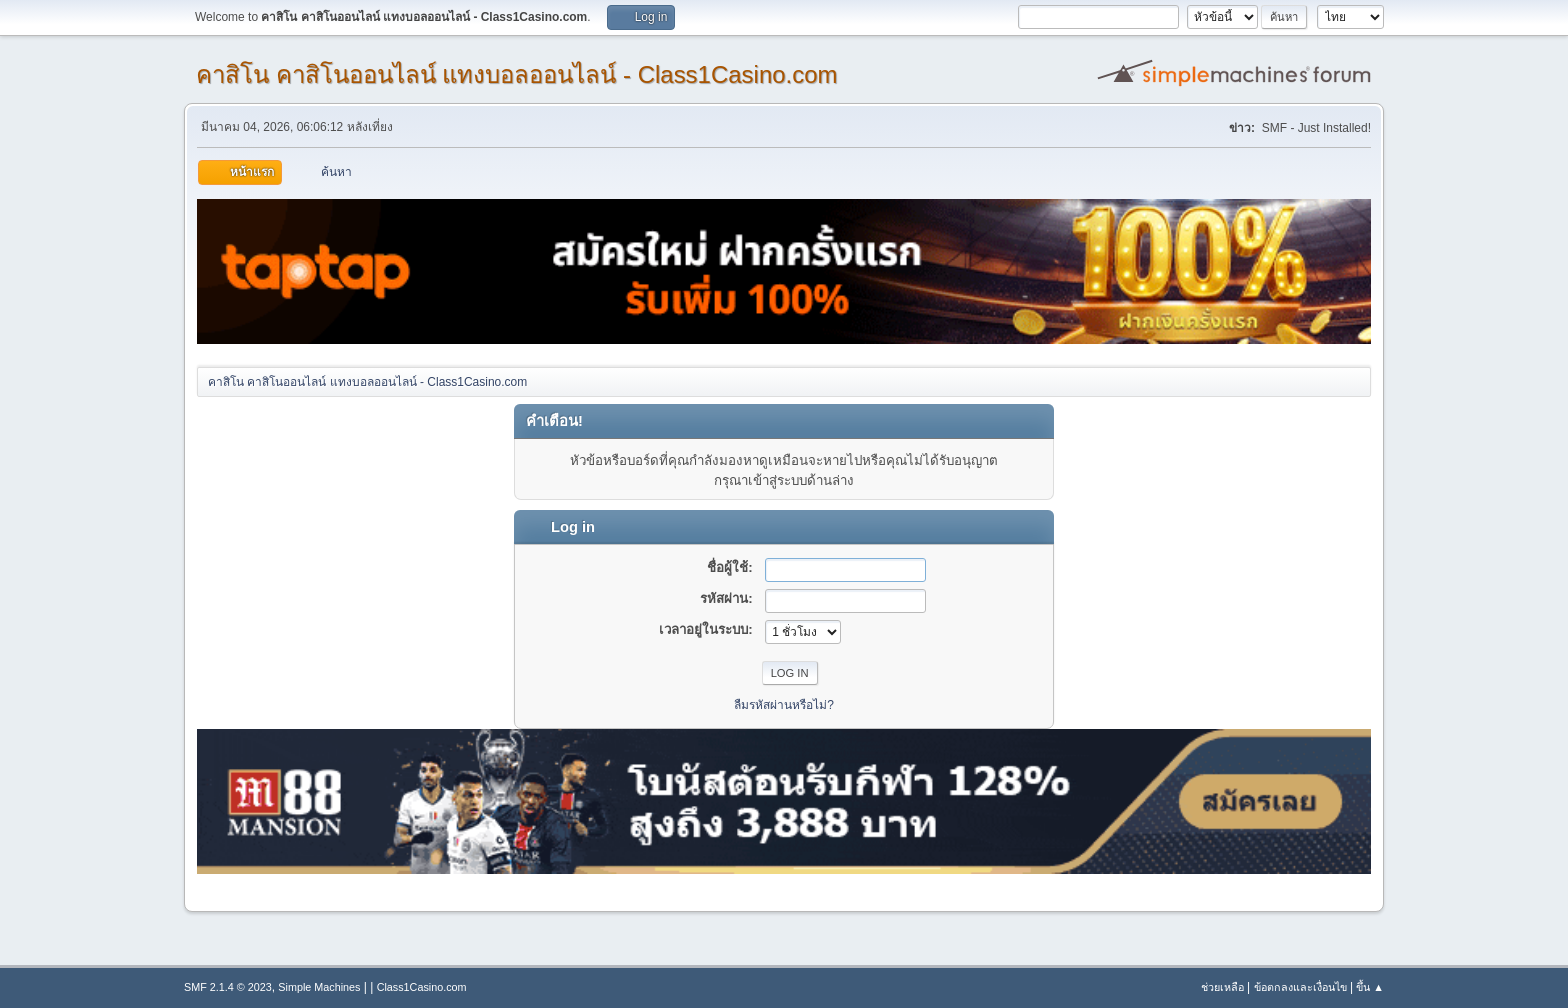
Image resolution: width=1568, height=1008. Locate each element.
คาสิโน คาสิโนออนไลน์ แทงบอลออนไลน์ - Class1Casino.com (517, 74)
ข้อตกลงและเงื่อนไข (1300, 987)
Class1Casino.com (422, 987)
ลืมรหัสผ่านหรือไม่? (784, 705)
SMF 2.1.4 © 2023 (228, 987)
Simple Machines (319, 987)
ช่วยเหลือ (1222, 987)
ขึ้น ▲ (1370, 987)
